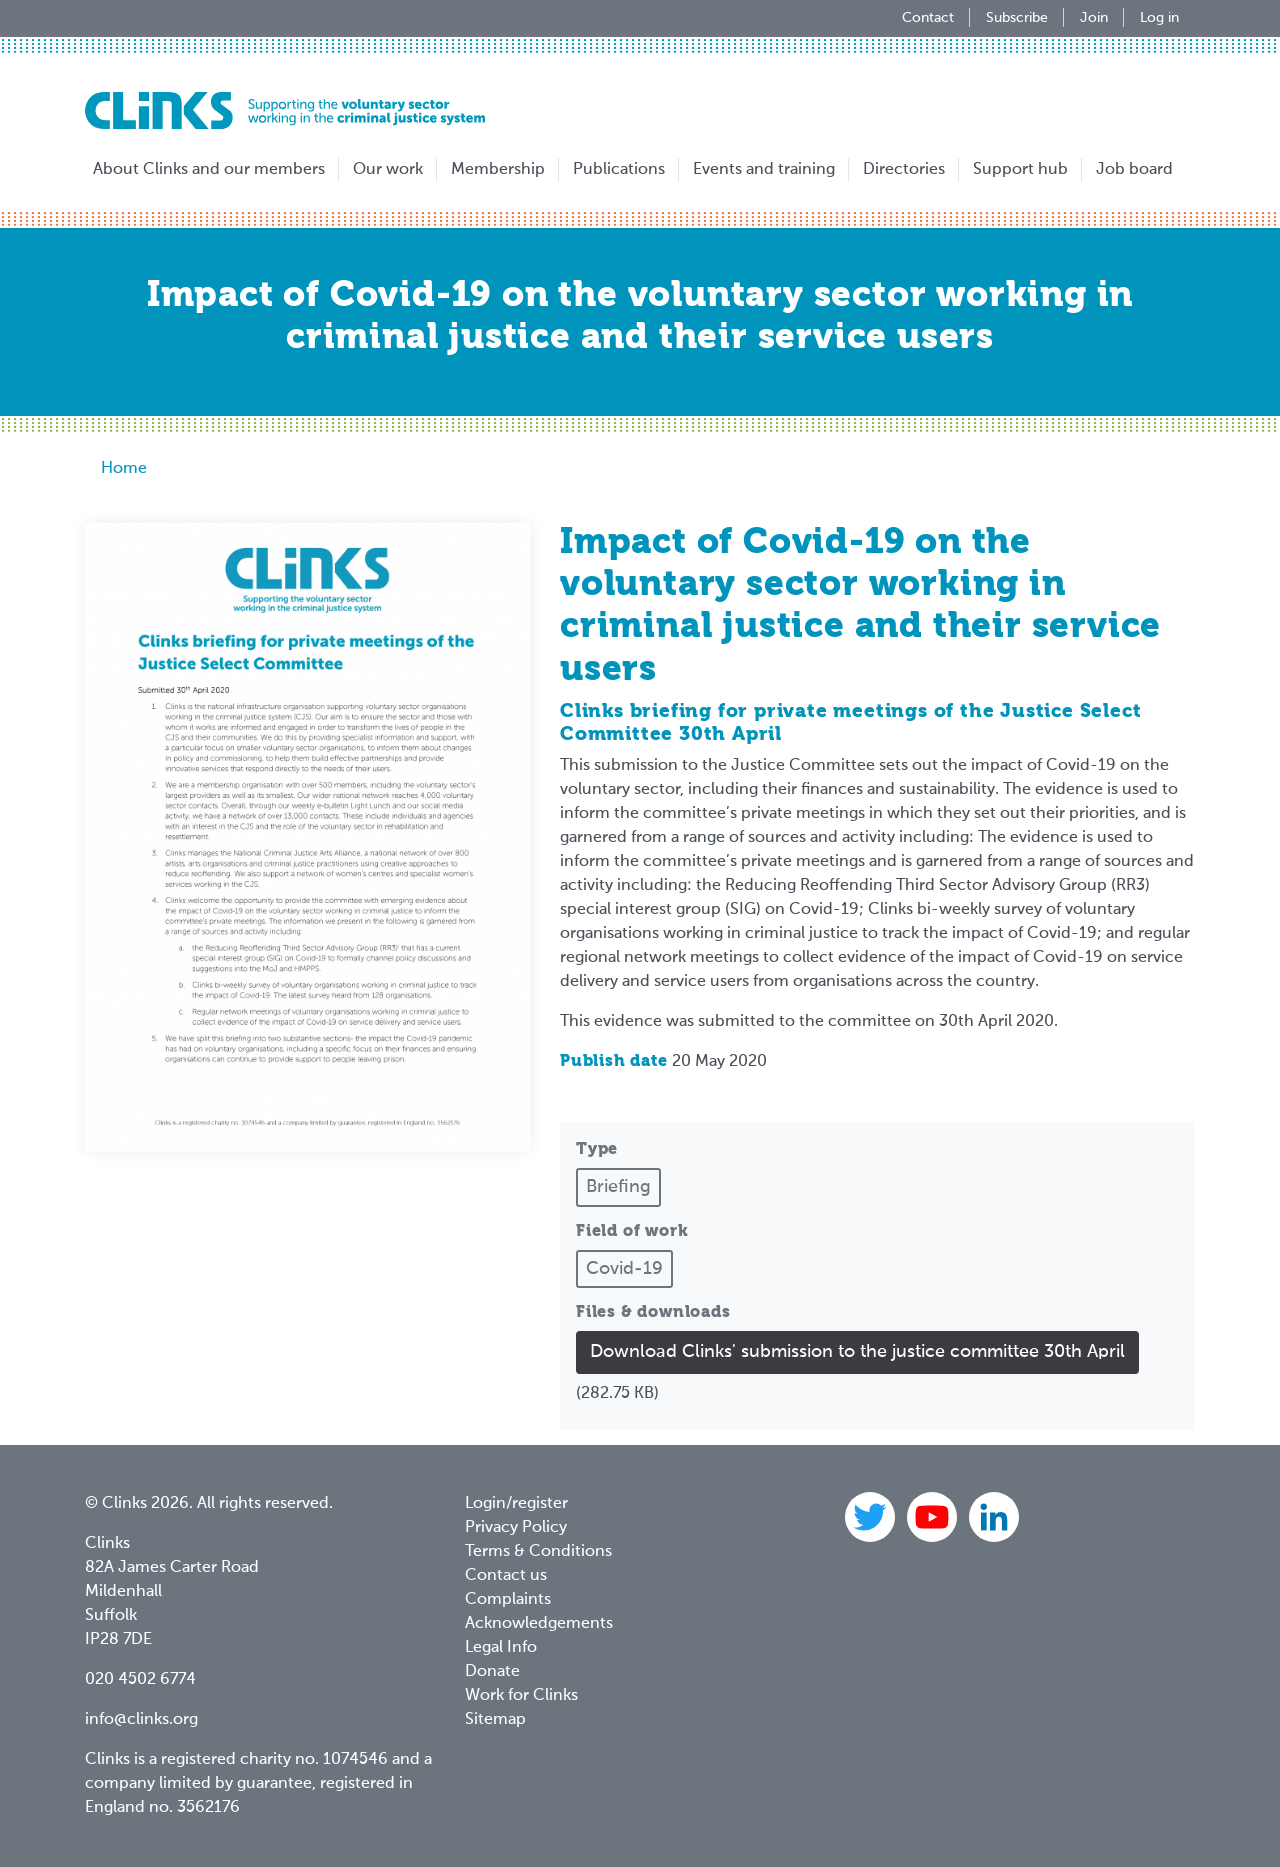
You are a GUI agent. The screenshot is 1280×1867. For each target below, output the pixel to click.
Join (1094, 18)
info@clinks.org (141, 1720)
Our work (388, 170)
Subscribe (1017, 18)
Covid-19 (624, 1269)
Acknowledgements (539, 1624)
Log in (1159, 18)
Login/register (516, 1504)
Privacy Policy (516, 1528)
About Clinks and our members (209, 170)
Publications (619, 170)
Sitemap (495, 1720)
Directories (904, 170)
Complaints (508, 1600)
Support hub (1020, 170)
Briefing (618, 1187)
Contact (928, 18)
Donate (492, 1672)
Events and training (764, 170)
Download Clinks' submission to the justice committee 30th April (857, 1352)
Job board (1134, 170)
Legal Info (501, 1648)
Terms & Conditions (538, 1552)
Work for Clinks (521, 1696)
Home (124, 469)
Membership (498, 170)
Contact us (506, 1576)
